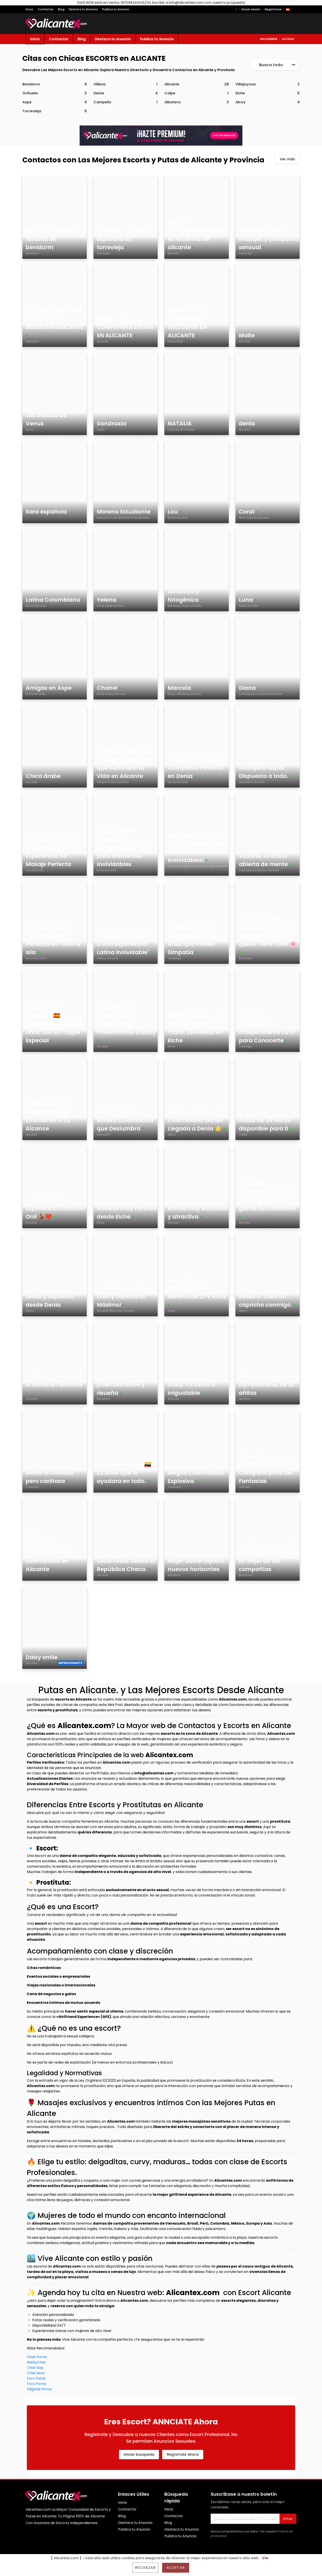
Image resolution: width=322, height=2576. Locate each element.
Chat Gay (35, 2367)
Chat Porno (37, 2356)
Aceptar (176, 2567)
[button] (236, 9)
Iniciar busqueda (139, 2454)
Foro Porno (36, 2383)
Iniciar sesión (251, 9)
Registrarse (273, 9)
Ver (265, 2558)
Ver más (287, 159)
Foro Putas (36, 2378)
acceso (288, 39)
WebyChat (36, 2362)
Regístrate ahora (183, 2454)
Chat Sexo (36, 2373)
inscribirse (269, 39)
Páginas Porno (39, 2389)
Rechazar (145, 2567)
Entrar (287, 2519)
